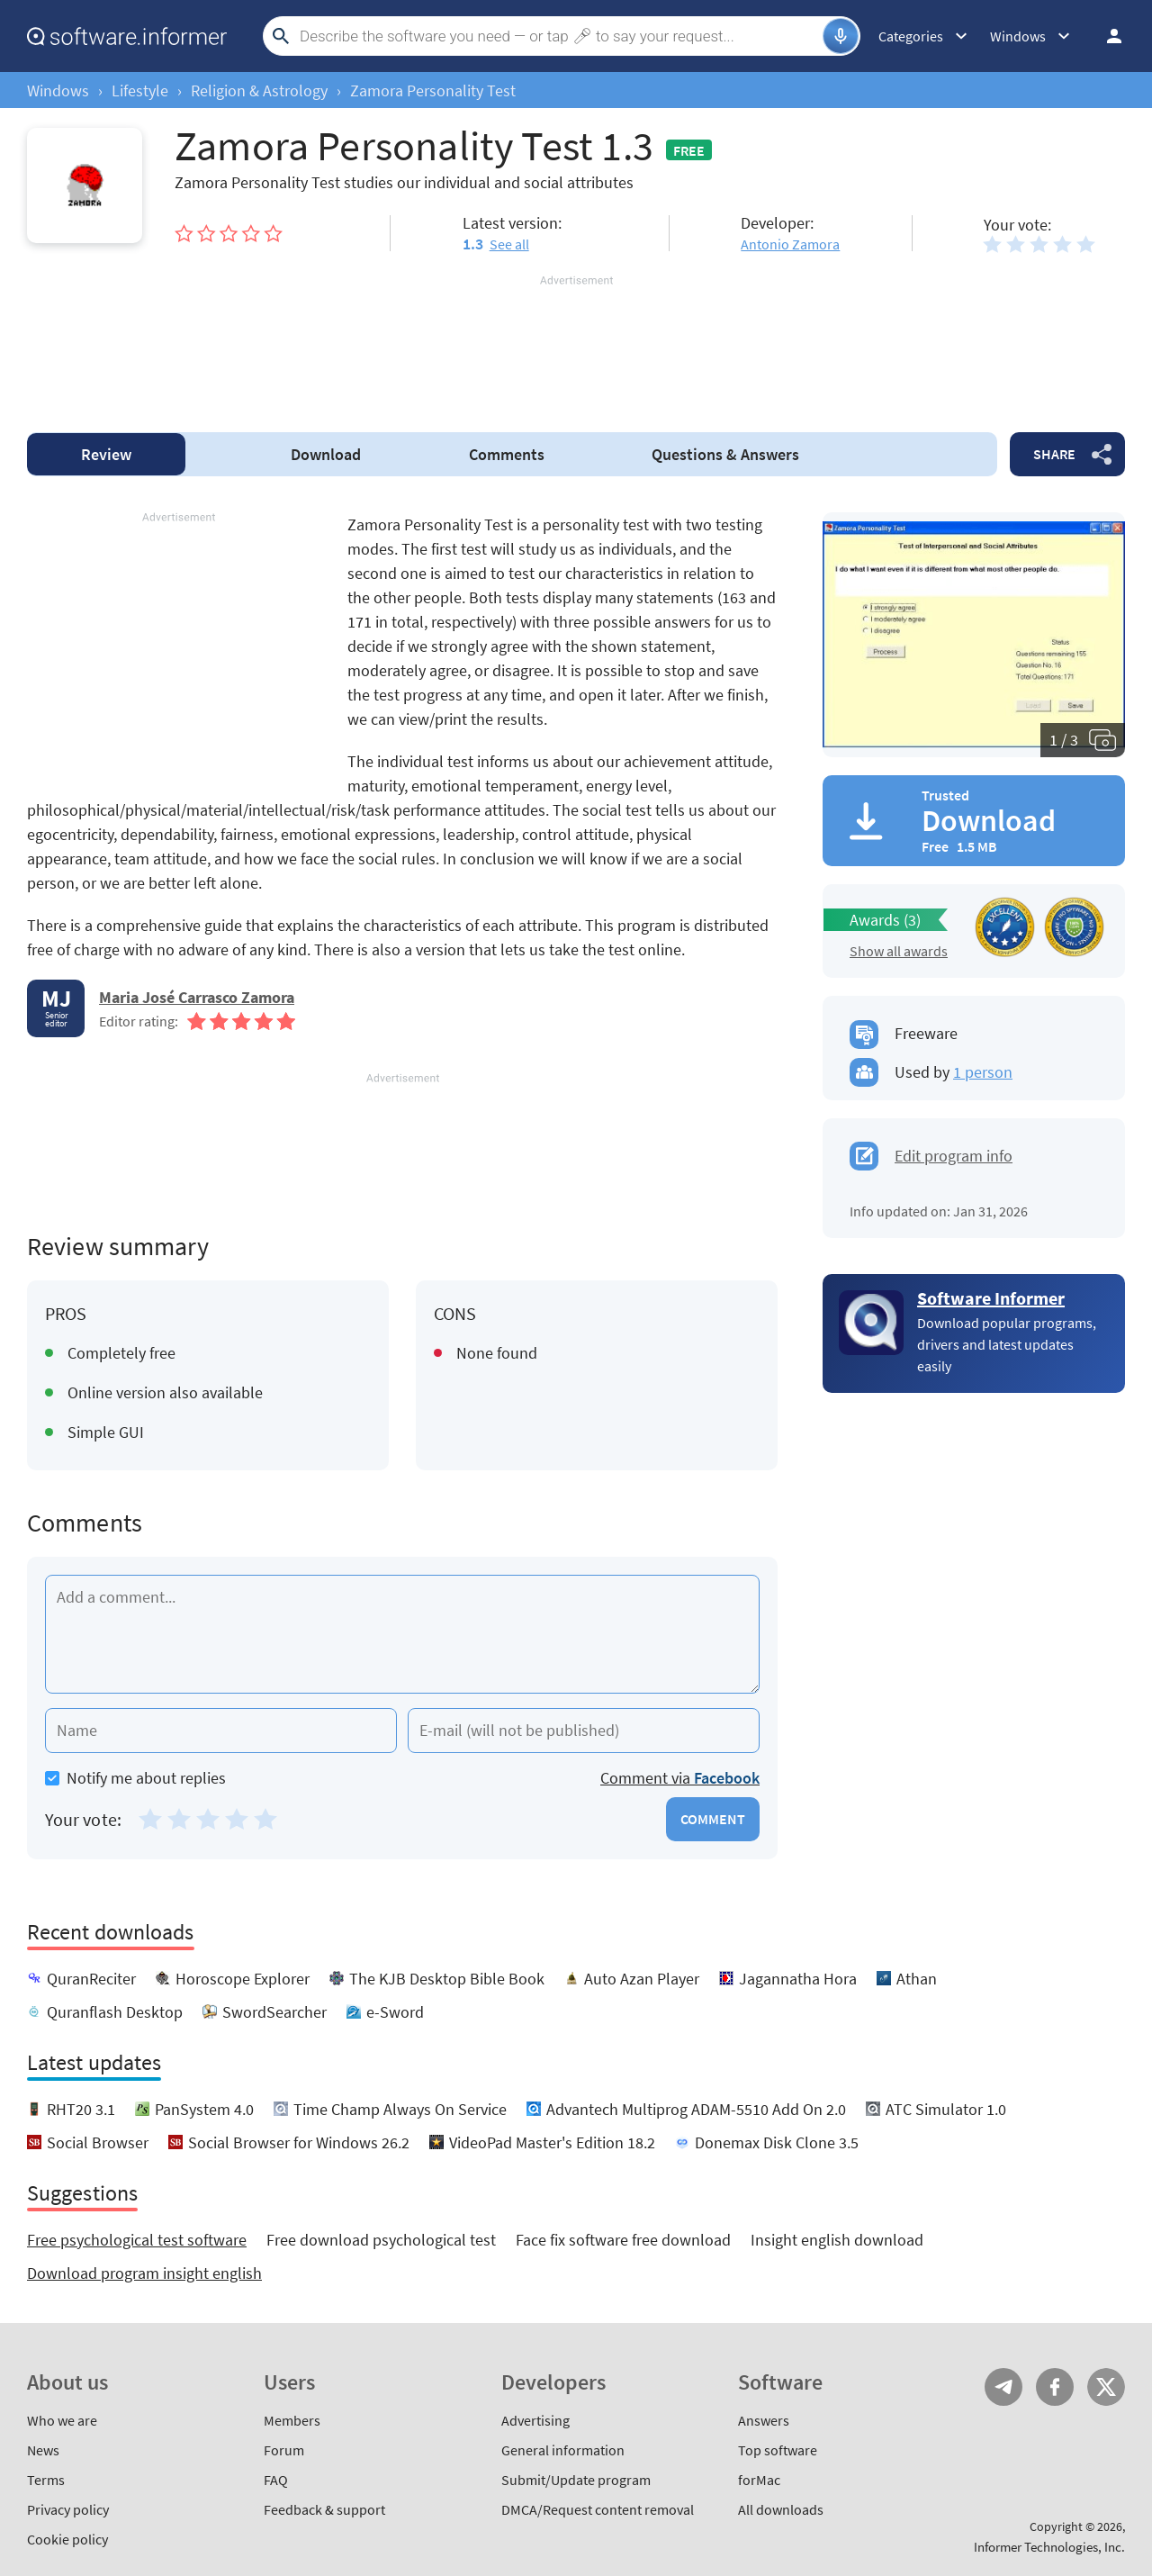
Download (326, 454)
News (43, 2450)
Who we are (62, 2420)
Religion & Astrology (259, 90)
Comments (506, 454)
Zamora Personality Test (433, 90)
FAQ (276, 2480)
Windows (58, 90)
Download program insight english (144, 2273)
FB (1055, 2387)
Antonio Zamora (790, 244)
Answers (725, 454)
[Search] (559, 36)
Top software (777, 2450)
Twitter (1106, 2387)
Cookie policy (67, 2539)
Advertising (535, 2420)
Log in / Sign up (1106, 36)
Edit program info (953, 1155)
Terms (46, 2480)
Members (292, 2420)
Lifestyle (140, 90)
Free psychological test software (137, 2239)
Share (1054, 454)
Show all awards (899, 951)
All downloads (781, 2509)
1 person (982, 1072)
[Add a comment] (402, 1634)
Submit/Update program (576, 2480)
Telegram (1003, 2387)
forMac (759, 2480)
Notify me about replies (135, 1777)
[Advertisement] (576, 343)
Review (106, 454)
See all (509, 244)
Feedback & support (324, 2509)
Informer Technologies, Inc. (1049, 2546)
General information (563, 2450)
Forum (284, 2450)
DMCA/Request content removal (597, 2509)
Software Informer (991, 1298)
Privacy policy (68, 2509)
